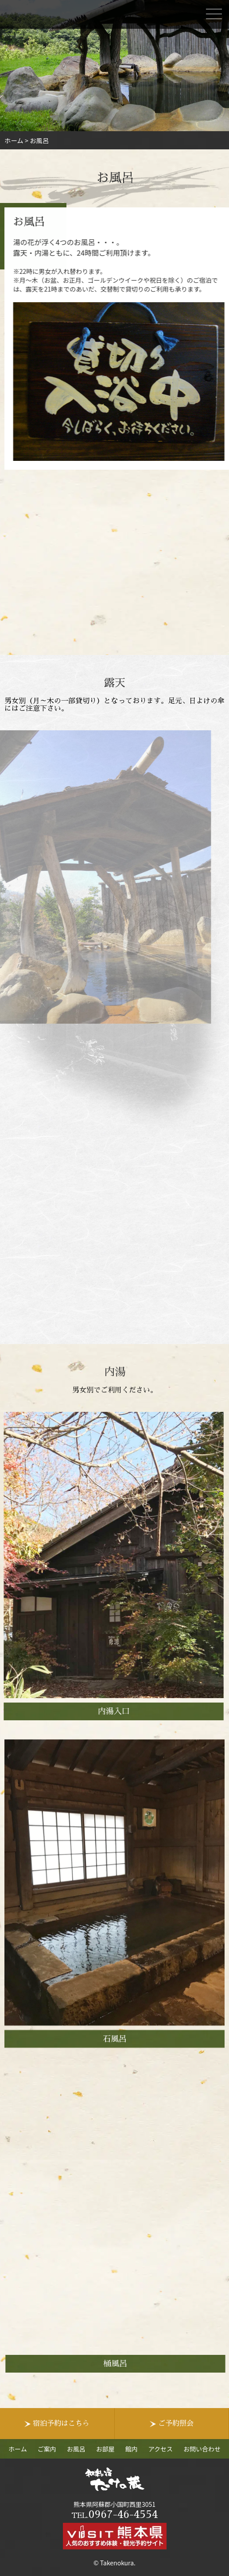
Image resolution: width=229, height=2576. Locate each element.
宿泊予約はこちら (61, 2423)
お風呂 (76, 2448)
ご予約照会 (176, 2423)
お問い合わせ (202, 2448)
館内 (131, 2448)
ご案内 (47, 2448)
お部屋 (105, 2448)
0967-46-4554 (114, 2514)
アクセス (160, 2448)
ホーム (17, 2448)
